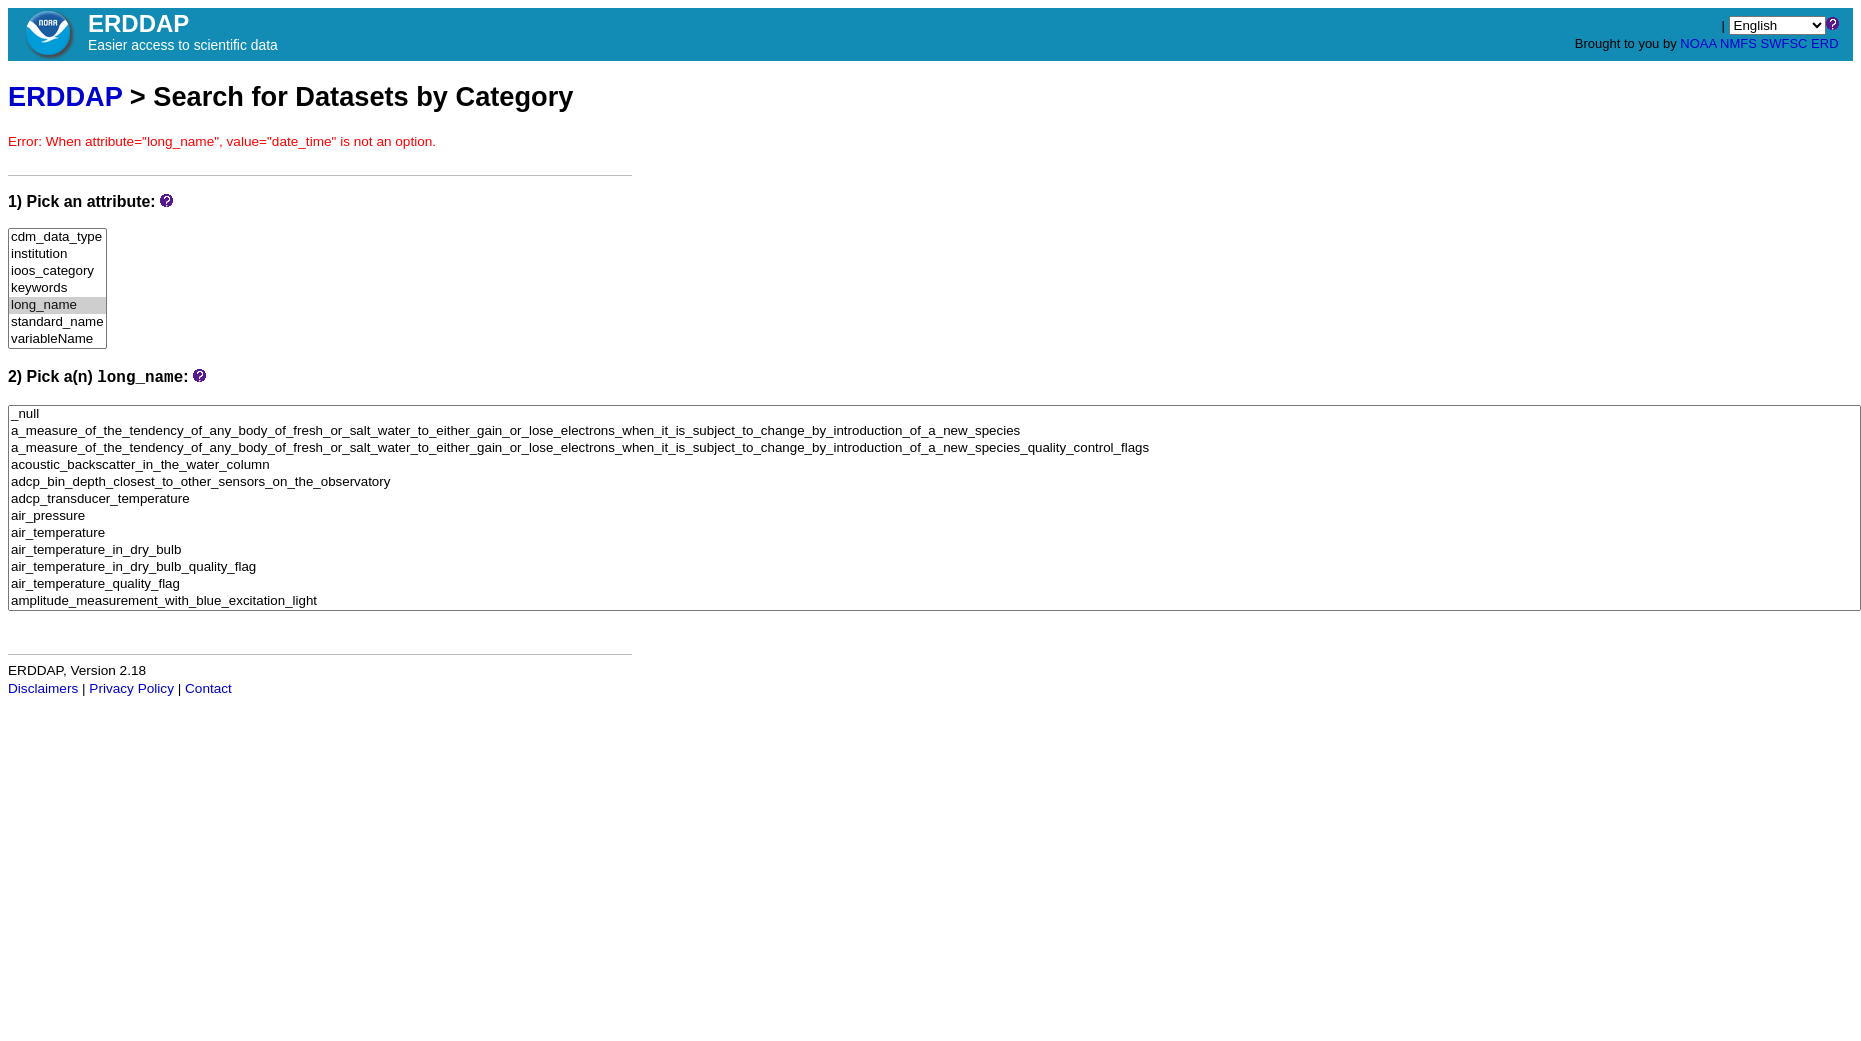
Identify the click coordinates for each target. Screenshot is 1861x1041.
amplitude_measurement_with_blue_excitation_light (934, 601)
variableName (57, 339)
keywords (57, 288)
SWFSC (1784, 43)
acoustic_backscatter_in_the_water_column (934, 465)
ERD (1824, 43)
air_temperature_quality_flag (934, 584)
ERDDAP (65, 96)
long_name (57, 305)
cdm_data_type (57, 237)
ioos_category (57, 271)
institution (57, 254)
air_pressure (934, 516)
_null (934, 414)
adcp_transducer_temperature (934, 499)
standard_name (57, 322)
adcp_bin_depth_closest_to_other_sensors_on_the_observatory (934, 482)
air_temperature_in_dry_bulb (934, 550)
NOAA (1698, 43)
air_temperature (934, 533)
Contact (208, 688)
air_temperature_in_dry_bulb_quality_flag (934, 567)
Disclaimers (43, 688)
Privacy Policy (131, 688)
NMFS (1738, 43)
